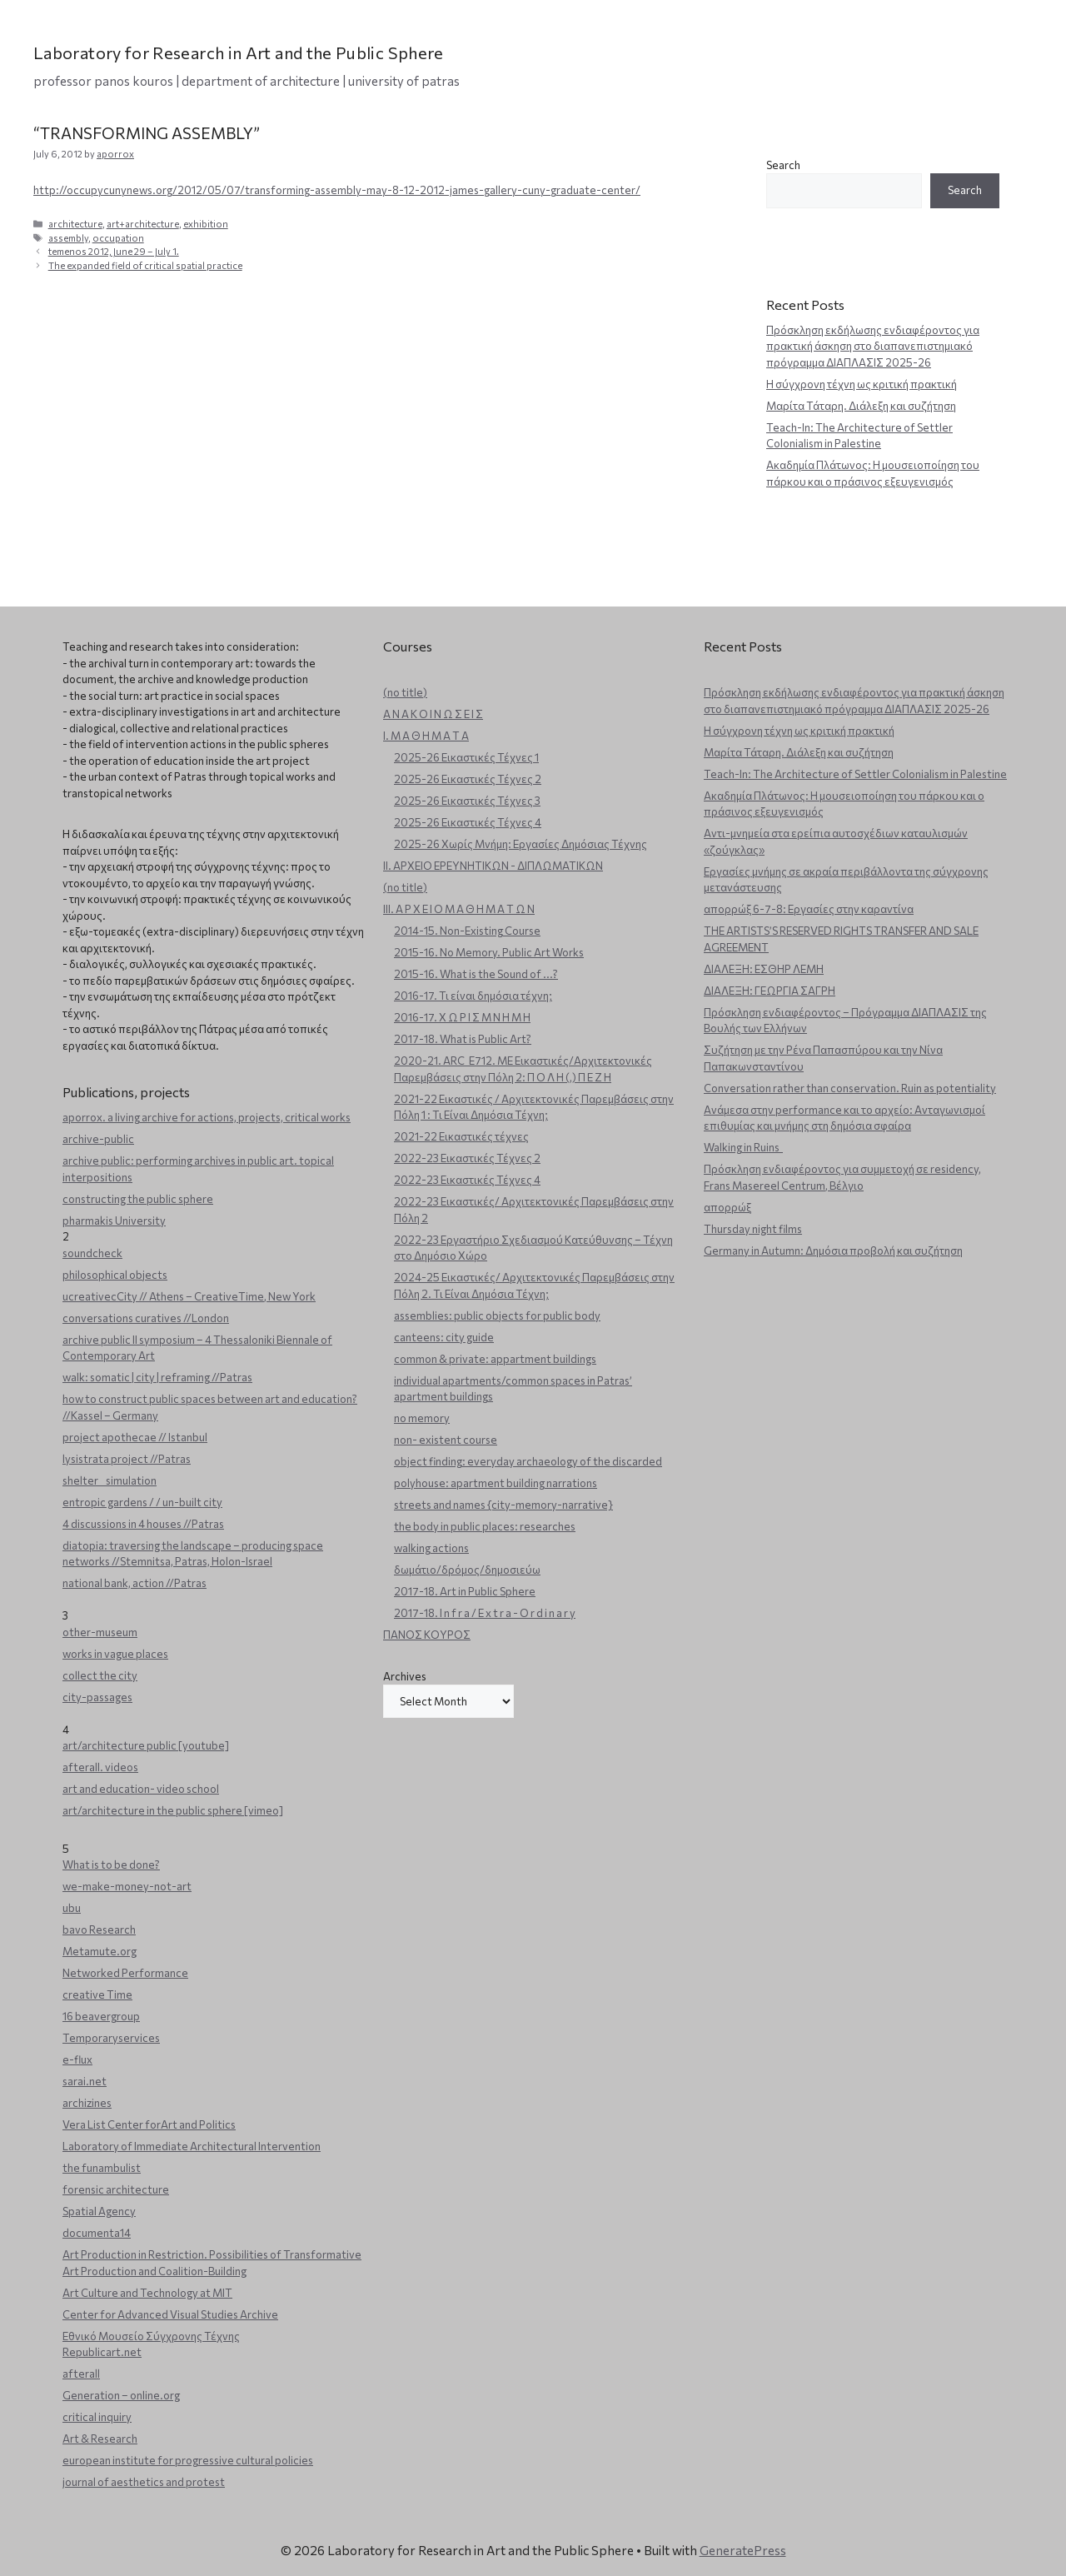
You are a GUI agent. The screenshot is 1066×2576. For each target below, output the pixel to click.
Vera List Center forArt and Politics (149, 2124)
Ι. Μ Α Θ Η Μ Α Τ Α (426, 735)
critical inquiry (97, 2417)
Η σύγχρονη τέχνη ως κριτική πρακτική (861, 384)
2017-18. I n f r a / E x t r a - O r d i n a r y (484, 1613)
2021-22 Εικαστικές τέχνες (461, 1136)
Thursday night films (753, 1229)
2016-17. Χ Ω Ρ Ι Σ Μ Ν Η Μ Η (462, 1017)
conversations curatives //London (145, 1318)
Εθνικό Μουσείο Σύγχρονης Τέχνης (151, 2336)
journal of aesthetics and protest (143, 2482)
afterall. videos (100, 1767)
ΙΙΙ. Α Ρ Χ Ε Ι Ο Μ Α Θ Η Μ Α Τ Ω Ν (459, 909)
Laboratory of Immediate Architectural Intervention (191, 2146)
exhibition (205, 223)
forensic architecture (115, 2189)
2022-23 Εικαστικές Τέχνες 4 (467, 1179)
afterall (81, 2373)
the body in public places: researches (484, 1526)
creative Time (97, 1994)
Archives (404, 1676)
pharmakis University (114, 1220)
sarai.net (84, 2081)
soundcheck (92, 1253)
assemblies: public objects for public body (497, 1315)
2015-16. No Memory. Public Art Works (489, 952)
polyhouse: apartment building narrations (495, 1483)
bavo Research (99, 1929)
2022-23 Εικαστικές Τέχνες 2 (467, 1158)
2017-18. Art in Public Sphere (464, 1591)
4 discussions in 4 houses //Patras (143, 1523)
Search (783, 165)
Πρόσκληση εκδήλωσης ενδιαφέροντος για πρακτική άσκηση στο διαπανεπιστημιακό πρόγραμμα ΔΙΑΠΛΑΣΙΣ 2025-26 (872, 346)
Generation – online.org (121, 2395)
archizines (87, 2102)
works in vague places (115, 1653)
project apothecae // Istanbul (134, 1437)
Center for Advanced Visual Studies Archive (170, 2314)
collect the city (99, 1675)
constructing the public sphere (137, 1199)
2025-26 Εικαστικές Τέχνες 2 (467, 779)
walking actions (431, 1548)
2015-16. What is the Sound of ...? (476, 974)
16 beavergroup (101, 2016)
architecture (75, 223)
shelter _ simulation (109, 1480)
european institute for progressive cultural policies (187, 2460)
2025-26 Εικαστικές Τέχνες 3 (467, 800)
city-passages (97, 1697)
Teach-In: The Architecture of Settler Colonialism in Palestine (855, 774)
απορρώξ (727, 1207)
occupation (118, 237)
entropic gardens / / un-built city (142, 1502)
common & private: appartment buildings (495, 1358)
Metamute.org (99, 1951)
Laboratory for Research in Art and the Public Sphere (238, 52)
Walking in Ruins (743, 1147)
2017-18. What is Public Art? (462, 1039)
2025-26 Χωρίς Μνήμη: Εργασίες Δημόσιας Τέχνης (520, 844)
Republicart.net (102, 2352)
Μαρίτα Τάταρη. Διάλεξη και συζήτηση (861, 405)
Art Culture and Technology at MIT (147, 2292)
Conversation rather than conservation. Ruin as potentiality (850, 1088)
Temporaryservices (111, 2037)
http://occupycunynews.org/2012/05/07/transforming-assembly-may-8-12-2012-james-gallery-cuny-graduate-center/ (336, 190)
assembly (68, 237)
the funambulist (101, 2167)
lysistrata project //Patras (126, 1458)
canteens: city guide (444, 1337)
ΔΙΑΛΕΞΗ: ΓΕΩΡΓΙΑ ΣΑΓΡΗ (769, 990)
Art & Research (99, 2438)
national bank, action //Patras (134, 1583)
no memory (422, 1418)
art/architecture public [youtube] (145, 1745)
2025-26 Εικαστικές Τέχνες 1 (466, 757)
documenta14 (96, 2232)
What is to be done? (111, 1864)
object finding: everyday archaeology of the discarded (528, 1461)
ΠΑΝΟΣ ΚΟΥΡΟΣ (427, 1634)
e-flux (77, 2059)
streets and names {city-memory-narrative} (503, 1504)
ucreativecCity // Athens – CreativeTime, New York (189, 1296)
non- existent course (445, 1439)
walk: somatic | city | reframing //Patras (157, 1377)
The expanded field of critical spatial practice (145, 265)
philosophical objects (114, 1274)
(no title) (405, 692)
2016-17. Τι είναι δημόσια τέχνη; (473, 995)
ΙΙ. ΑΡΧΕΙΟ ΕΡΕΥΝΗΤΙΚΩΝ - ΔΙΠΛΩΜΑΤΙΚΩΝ (493, 865)
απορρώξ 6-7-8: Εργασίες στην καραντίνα (809, 909)
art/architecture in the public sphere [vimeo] (172, 1810)
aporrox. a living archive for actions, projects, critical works (206, 1117)
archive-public (98, 1139)
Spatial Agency (99, 2211)
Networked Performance (125, 1972)
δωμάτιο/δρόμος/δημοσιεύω (467, 1569)
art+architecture (143, 223)
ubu (71, 1908)
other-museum (99, 1632)
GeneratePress (743, 2550)
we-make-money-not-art (127, 1886)
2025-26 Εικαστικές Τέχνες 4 (467, 822)
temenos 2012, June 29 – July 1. (113, 251)
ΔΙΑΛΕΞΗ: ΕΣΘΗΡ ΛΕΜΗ (764, 969)
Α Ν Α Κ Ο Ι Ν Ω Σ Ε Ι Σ (433, 714)
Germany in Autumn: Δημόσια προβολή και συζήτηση (833, 1250)
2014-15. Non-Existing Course (467, 930)
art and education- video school (140, 1788)
